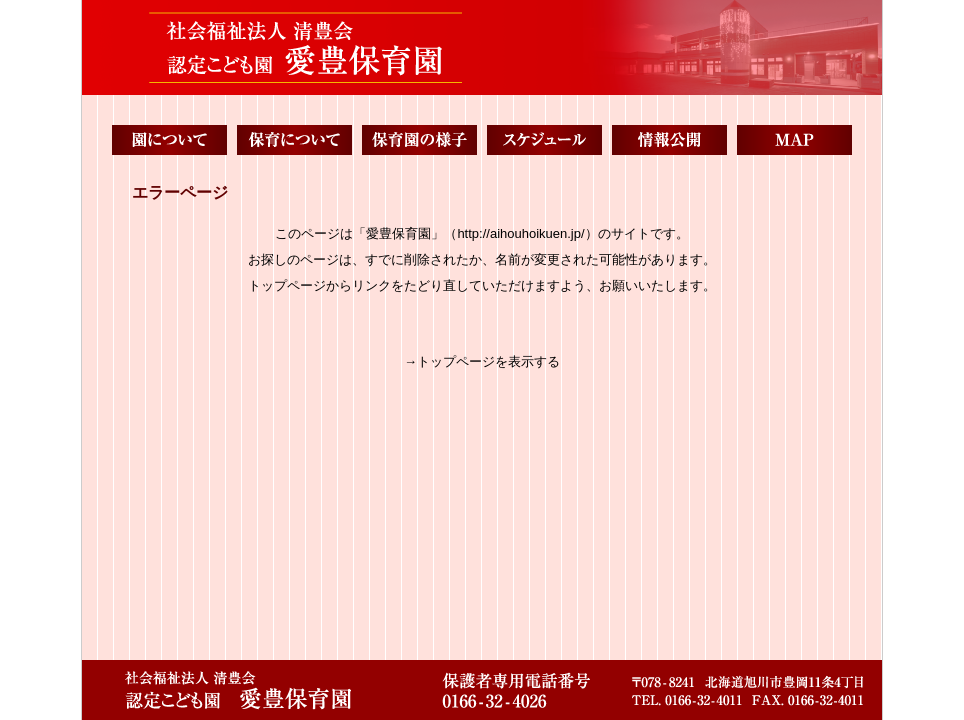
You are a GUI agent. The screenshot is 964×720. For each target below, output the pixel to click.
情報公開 (669, 140)
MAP (794, 140)
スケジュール (544, 140)
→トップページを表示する (482, 361)
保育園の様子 (419, 140)
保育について (294, 140)
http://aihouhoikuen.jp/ (520, 233)
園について (169, 140)
